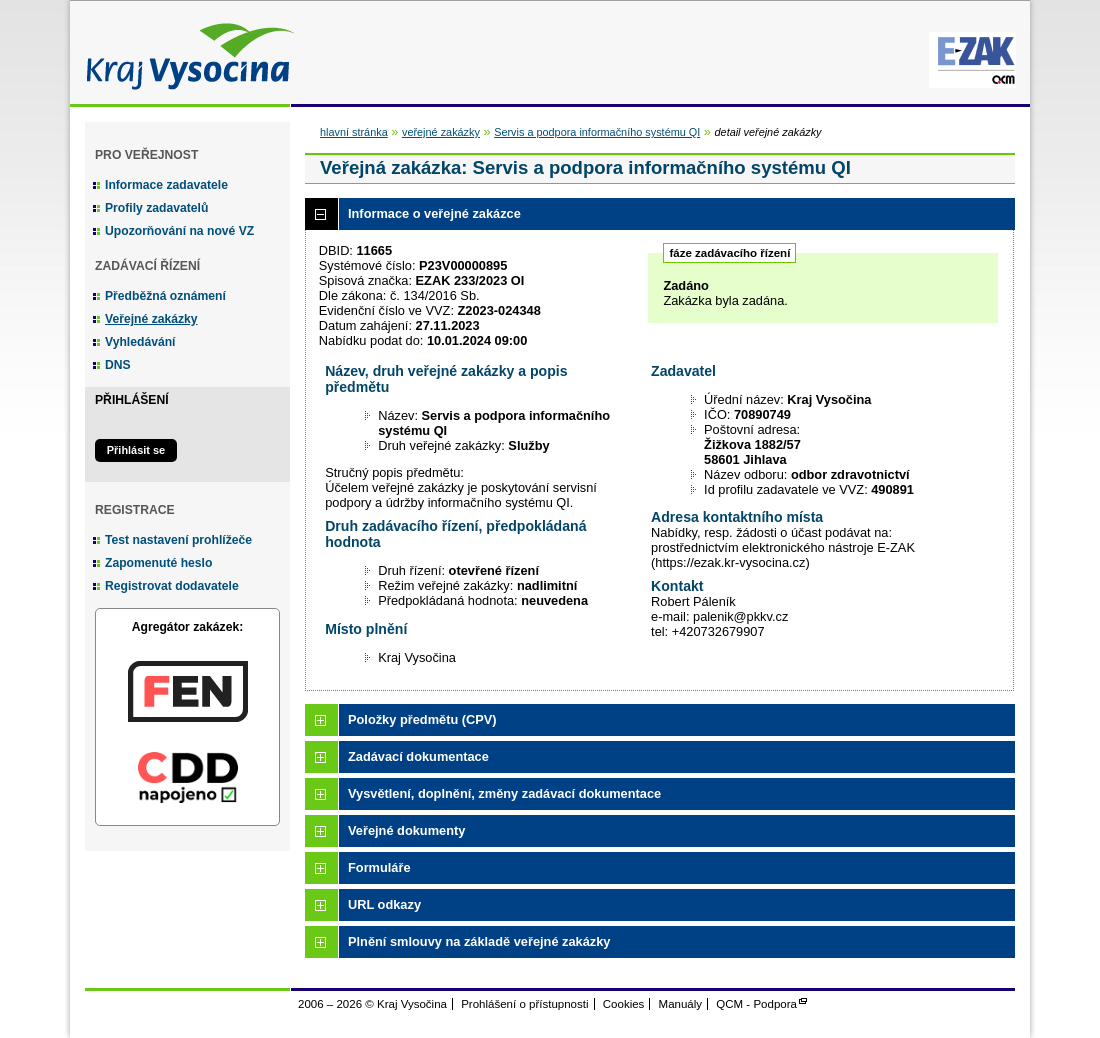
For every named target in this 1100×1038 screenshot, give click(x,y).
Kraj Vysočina (185, 52)
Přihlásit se (136, 450)
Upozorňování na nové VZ (179, 231)
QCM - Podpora (756, 1004)
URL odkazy (384, 904)
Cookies (624, 1004)
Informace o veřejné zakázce (434, 213)
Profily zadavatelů (156, 208)
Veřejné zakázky (151, 319)
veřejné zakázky (441, 132)
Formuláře (379, 867)
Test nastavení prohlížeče (178, 540)
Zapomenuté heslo (158, 563)
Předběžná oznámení (165, 296)
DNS (118, 365)
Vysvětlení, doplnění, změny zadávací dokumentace (504, 793)
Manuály (681, 1004)
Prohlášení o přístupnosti (524, 1004)
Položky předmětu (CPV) (422, 719)
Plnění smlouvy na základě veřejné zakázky (479, 941)
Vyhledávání (140, 342)
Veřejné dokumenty (406, 830)
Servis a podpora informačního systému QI (597, 132)
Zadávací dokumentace (418, 756)
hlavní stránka (354, 132)
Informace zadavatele (166, 185)
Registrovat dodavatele (172, 586)
